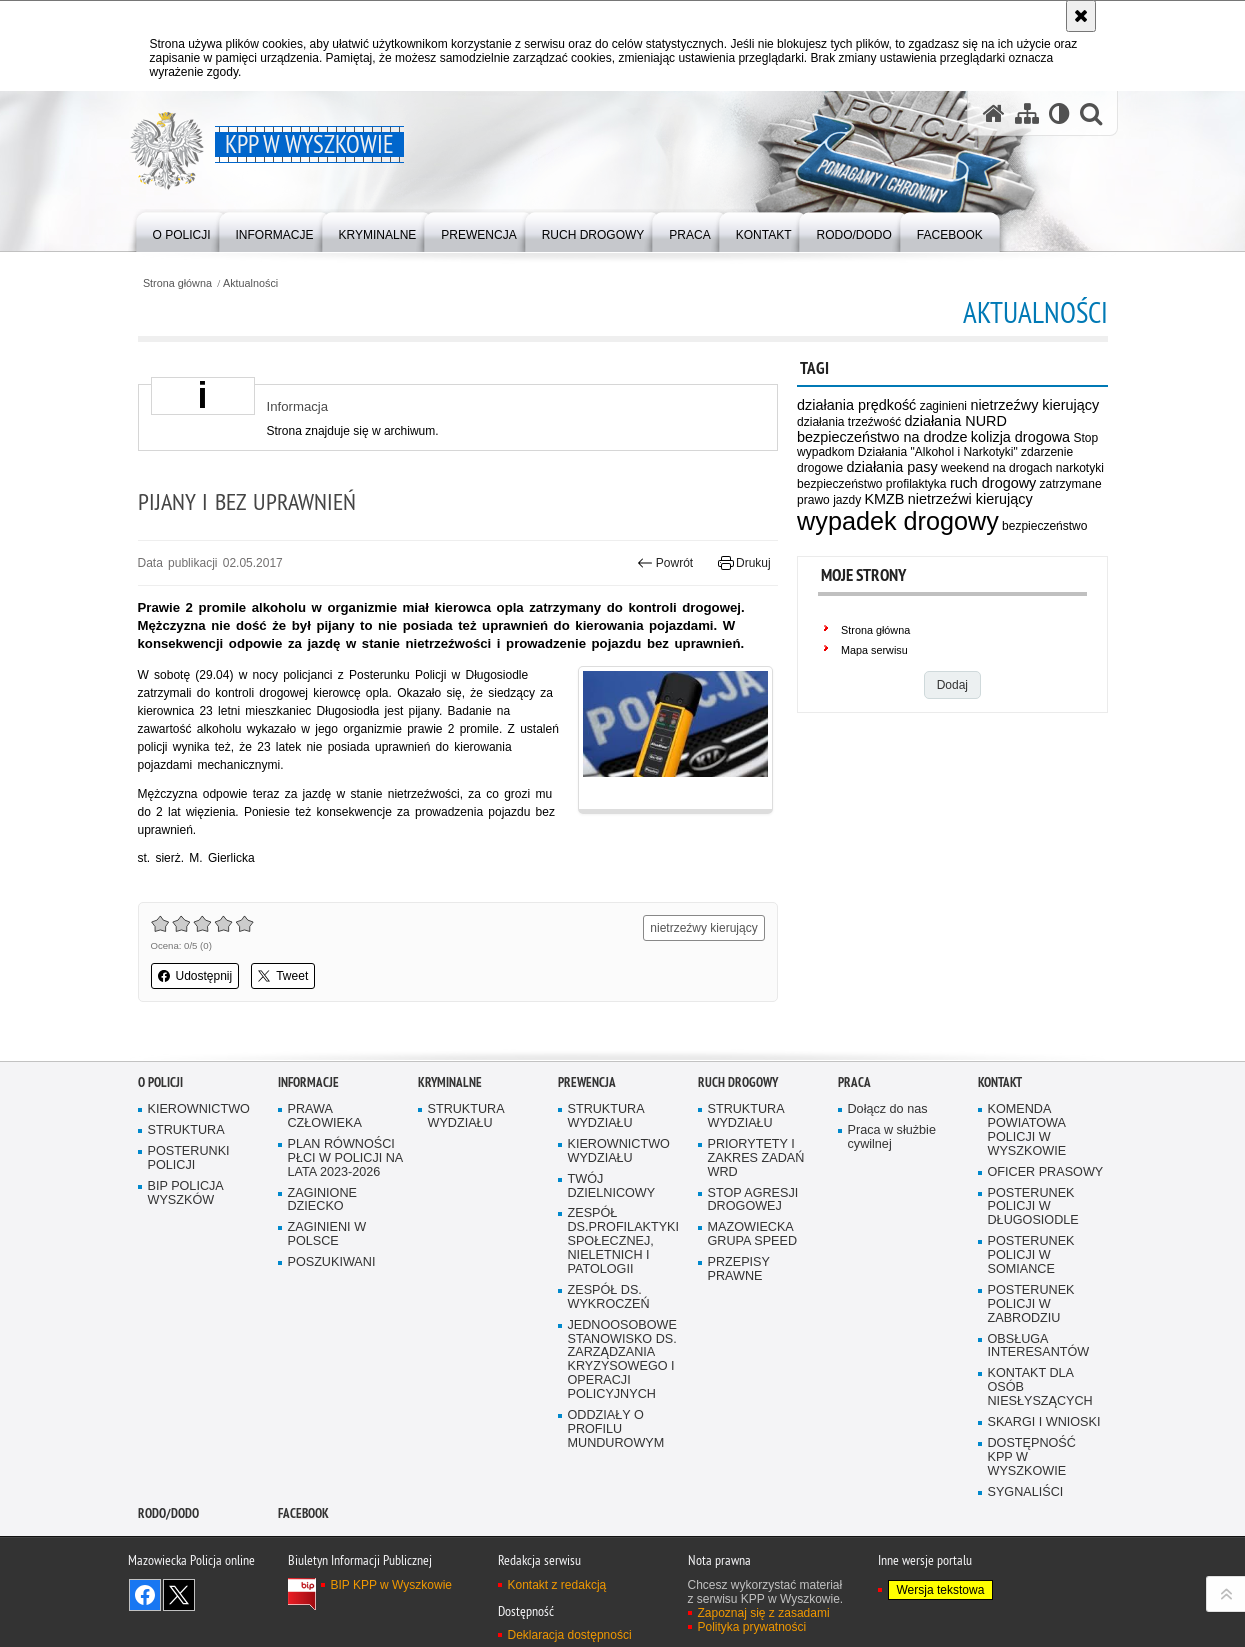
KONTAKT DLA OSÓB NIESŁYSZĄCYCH (1040, 1387)
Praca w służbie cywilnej (892, 1137)
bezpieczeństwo (1044, 526)
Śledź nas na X (179, 1595)
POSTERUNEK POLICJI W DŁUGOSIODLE (1033, 1207)
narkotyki (1080, 468)
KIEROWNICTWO (199, 1109)
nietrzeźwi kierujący (970, 499)
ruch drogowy (993, 483)
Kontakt (1000, 1082)
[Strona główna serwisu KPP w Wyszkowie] (994, 113)
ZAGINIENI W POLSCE (327, 1234)
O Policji (160, 1082)
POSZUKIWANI (332, 1262)
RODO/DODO (168, 1513)
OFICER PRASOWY (1046, 1172)
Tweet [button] (283, 976)
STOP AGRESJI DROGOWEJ (753, 1200)
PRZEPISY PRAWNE (739, 1269)
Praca (854, 1082)
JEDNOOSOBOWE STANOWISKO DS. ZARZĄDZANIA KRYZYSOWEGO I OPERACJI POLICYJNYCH (622, 1360)
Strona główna (177, 283)
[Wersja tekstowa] (1059, 113)
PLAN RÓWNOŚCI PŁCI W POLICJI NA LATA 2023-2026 (346, 1158)
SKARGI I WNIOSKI (1044, 1422)
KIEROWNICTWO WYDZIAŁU (619, 1151)
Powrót (665, 563)
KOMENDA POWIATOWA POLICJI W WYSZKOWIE (1027, 1130)
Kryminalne (450, 1082)
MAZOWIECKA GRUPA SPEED (753, 1234)
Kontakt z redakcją (557, 1585)
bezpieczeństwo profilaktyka (871, 484)
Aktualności (250, 283)
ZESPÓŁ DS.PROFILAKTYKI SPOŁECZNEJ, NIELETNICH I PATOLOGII (624, 1241)
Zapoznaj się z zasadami (764, 1613)
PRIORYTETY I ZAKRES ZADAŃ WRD (756, 1158)
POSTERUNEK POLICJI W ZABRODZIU (1031, 1304)
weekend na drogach (996, 468)
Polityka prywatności (752, 1627)
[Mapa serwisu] (1027, 113)
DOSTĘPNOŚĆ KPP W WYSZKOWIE (1032, 1457)
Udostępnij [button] (195, 976)
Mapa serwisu (874, 650)
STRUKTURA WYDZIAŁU (466, 1116)
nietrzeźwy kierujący (1034, 405)
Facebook (303, 1513)
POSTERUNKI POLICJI (189, 1158)
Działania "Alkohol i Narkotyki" (938, 452)
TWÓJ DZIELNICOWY (612, 1186)
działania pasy (891, 467)
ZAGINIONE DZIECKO (322, 1200)
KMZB (884, 499)
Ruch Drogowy (738, 1082)
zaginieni (943, 406)
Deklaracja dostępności (570, 1635)
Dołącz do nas (888, 1109)
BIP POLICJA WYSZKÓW (186, 1193)
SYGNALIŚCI (1026, 1492)
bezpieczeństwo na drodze (882, 437)
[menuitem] (182, 230)
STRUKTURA (186, 1130)
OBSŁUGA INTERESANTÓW (1039, 1346)
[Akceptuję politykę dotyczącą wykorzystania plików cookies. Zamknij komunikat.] (1081, 16)
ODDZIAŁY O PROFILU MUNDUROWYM (616, 1429)
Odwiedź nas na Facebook (145, 1595)
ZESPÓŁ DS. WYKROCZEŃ (609, 1297)
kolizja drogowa (1020, 437)
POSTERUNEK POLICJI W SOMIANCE (1031, 1255)
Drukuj (744, 563)
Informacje (308, 1082)
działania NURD (956, 421)
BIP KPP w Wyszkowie (392, 1585)
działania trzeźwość (849, 422)
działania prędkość (856, 405)
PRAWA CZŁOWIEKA (325, 1116)
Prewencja (587, 1082)
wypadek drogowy (898, 521)
